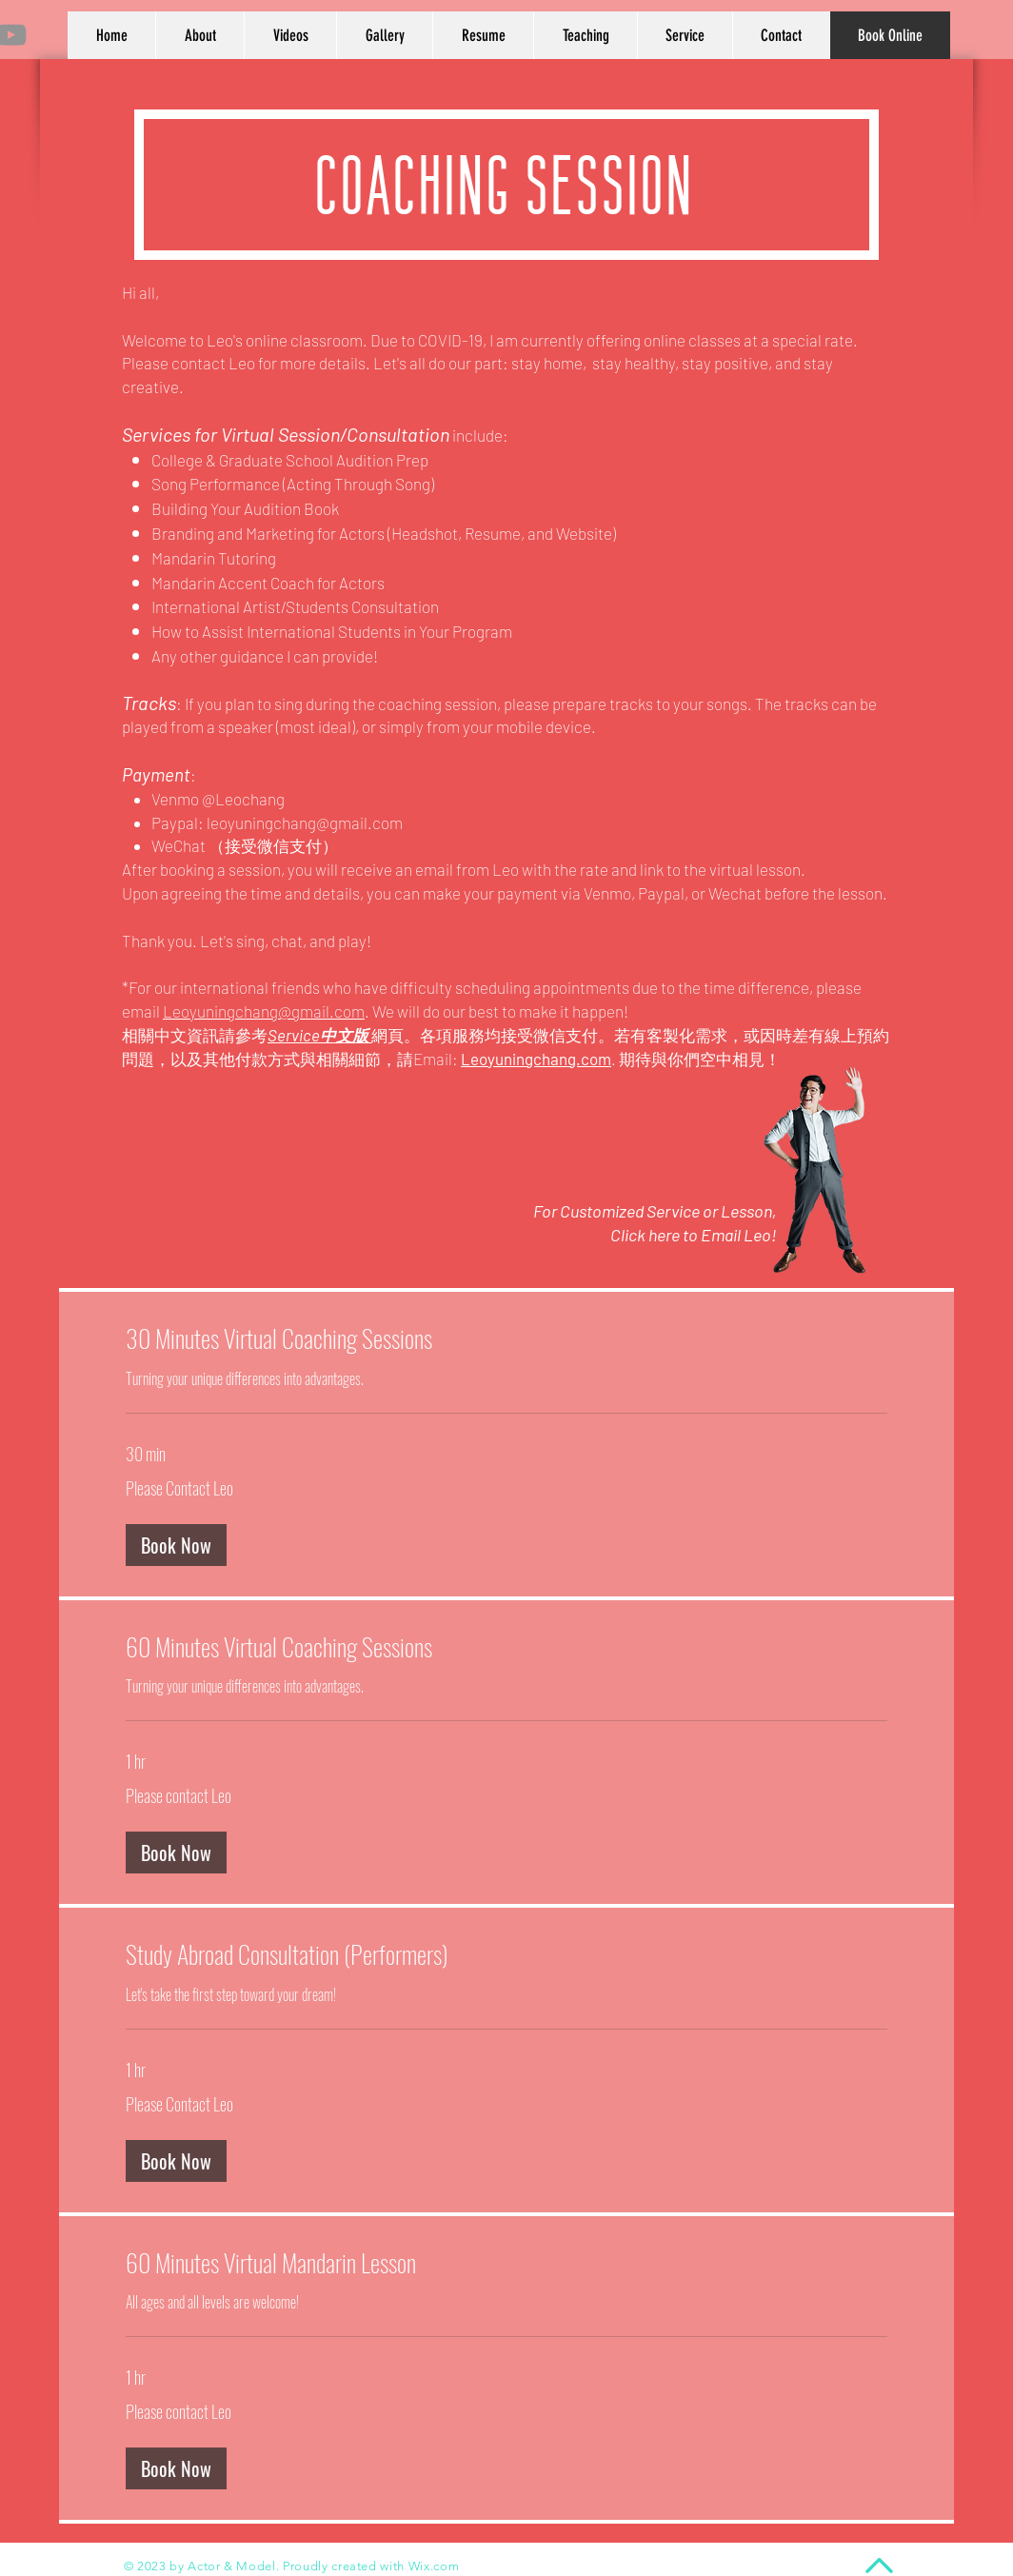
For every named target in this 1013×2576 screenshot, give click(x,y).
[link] (506, 1339)
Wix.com (434, 2566)
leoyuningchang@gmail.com (305, 822)
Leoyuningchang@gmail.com (264, 1010)
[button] (176, 1545)
